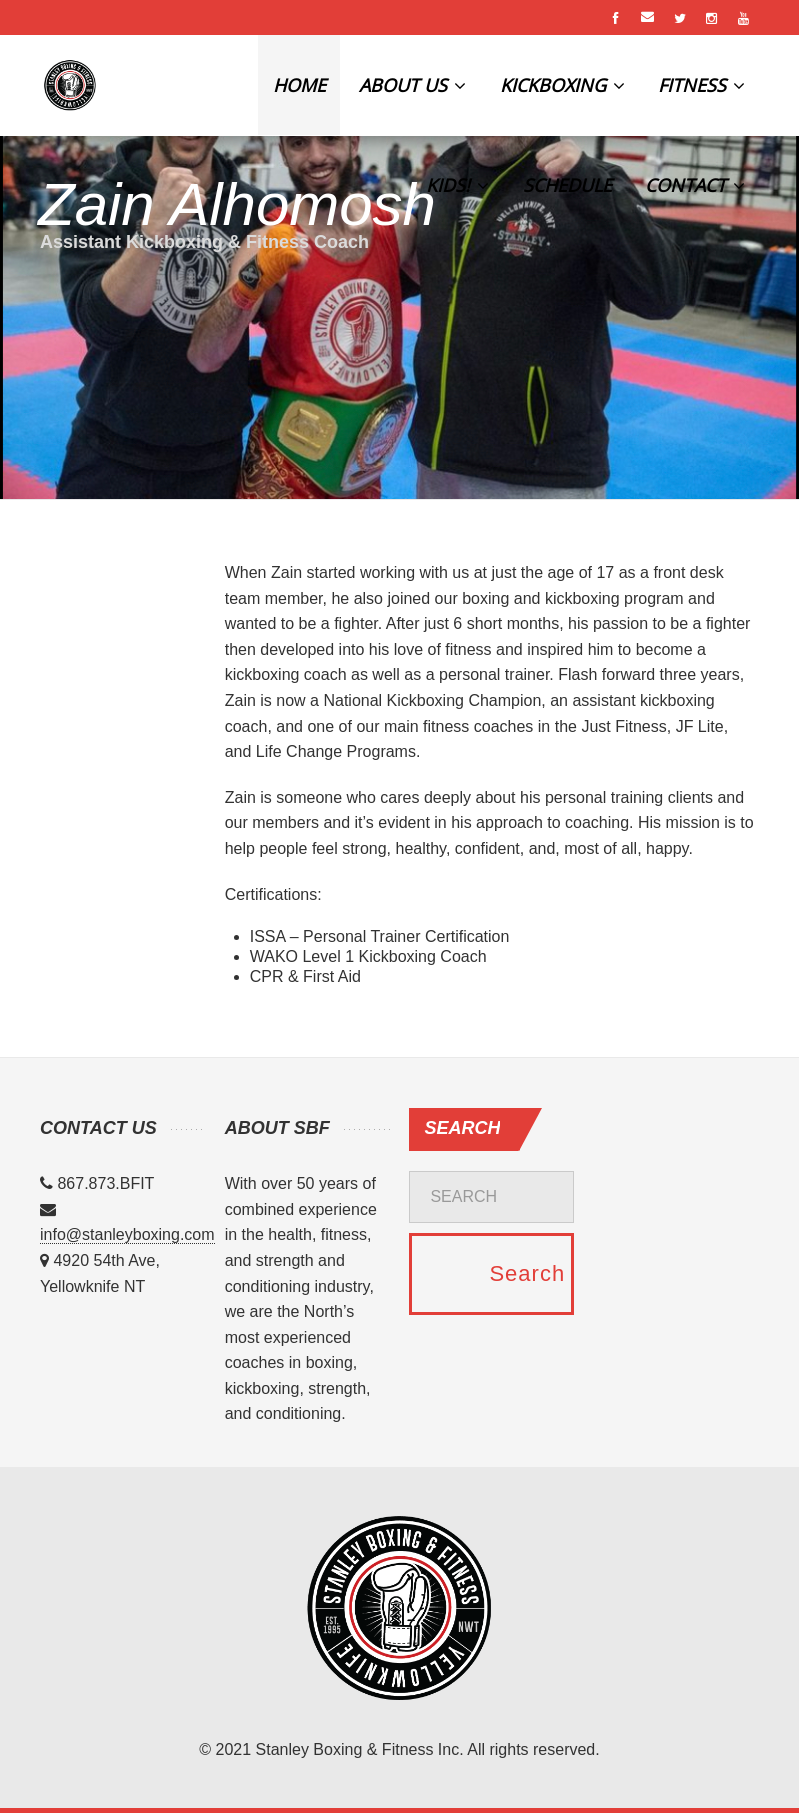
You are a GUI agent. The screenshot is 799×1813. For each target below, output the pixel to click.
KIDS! (457, 185)
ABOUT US (412, 85)
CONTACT (695, 185)
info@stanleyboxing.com (127, 1234)
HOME (299, 85)
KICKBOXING (562, 85)
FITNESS (701, 85)
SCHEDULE (567, 185)
